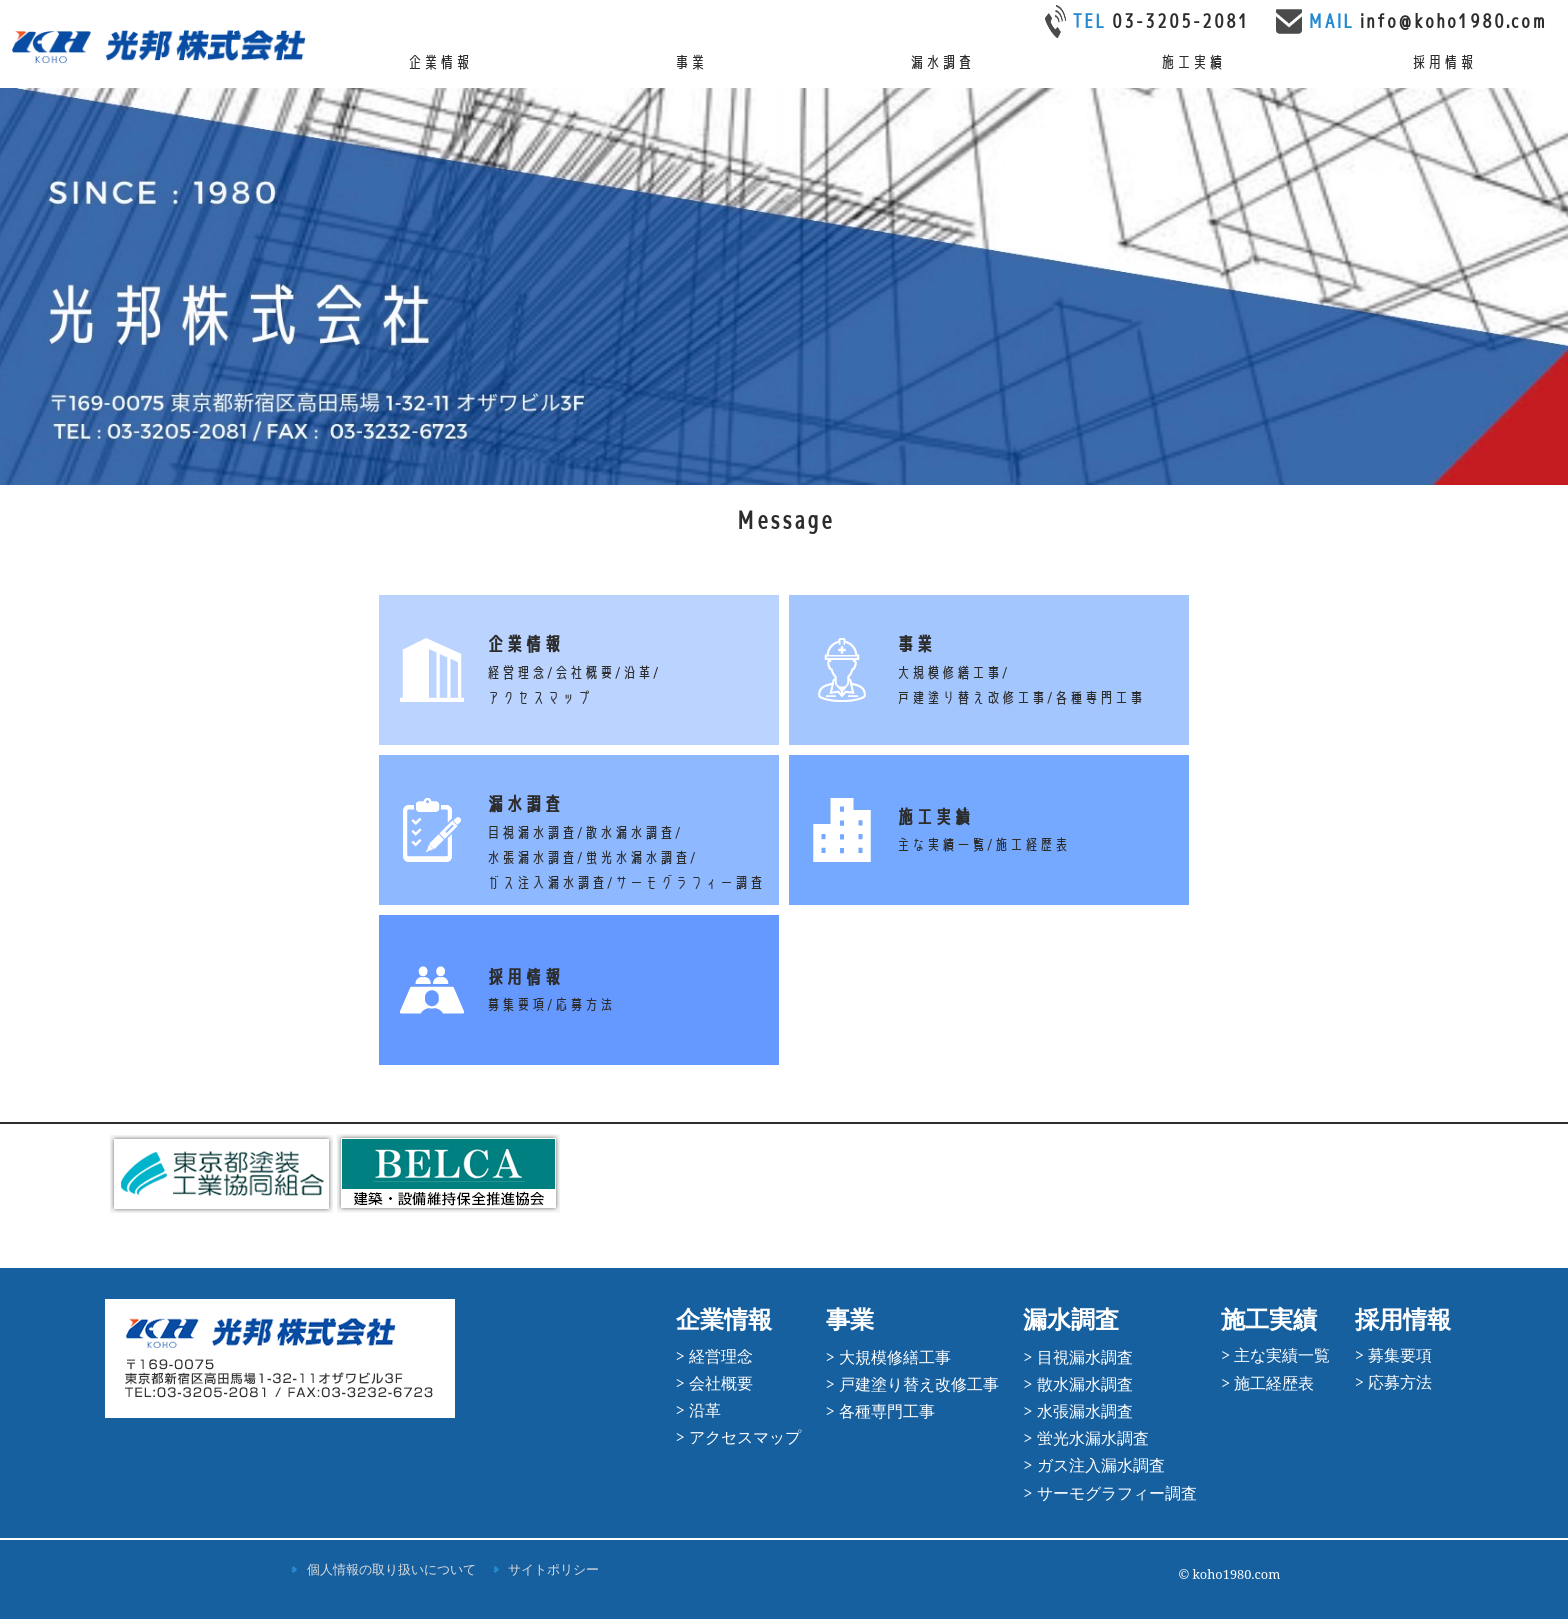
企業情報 (439, 62)
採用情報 (1443, 62)
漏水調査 (941, 62)
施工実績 (1192, 62)
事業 (690, 62)
